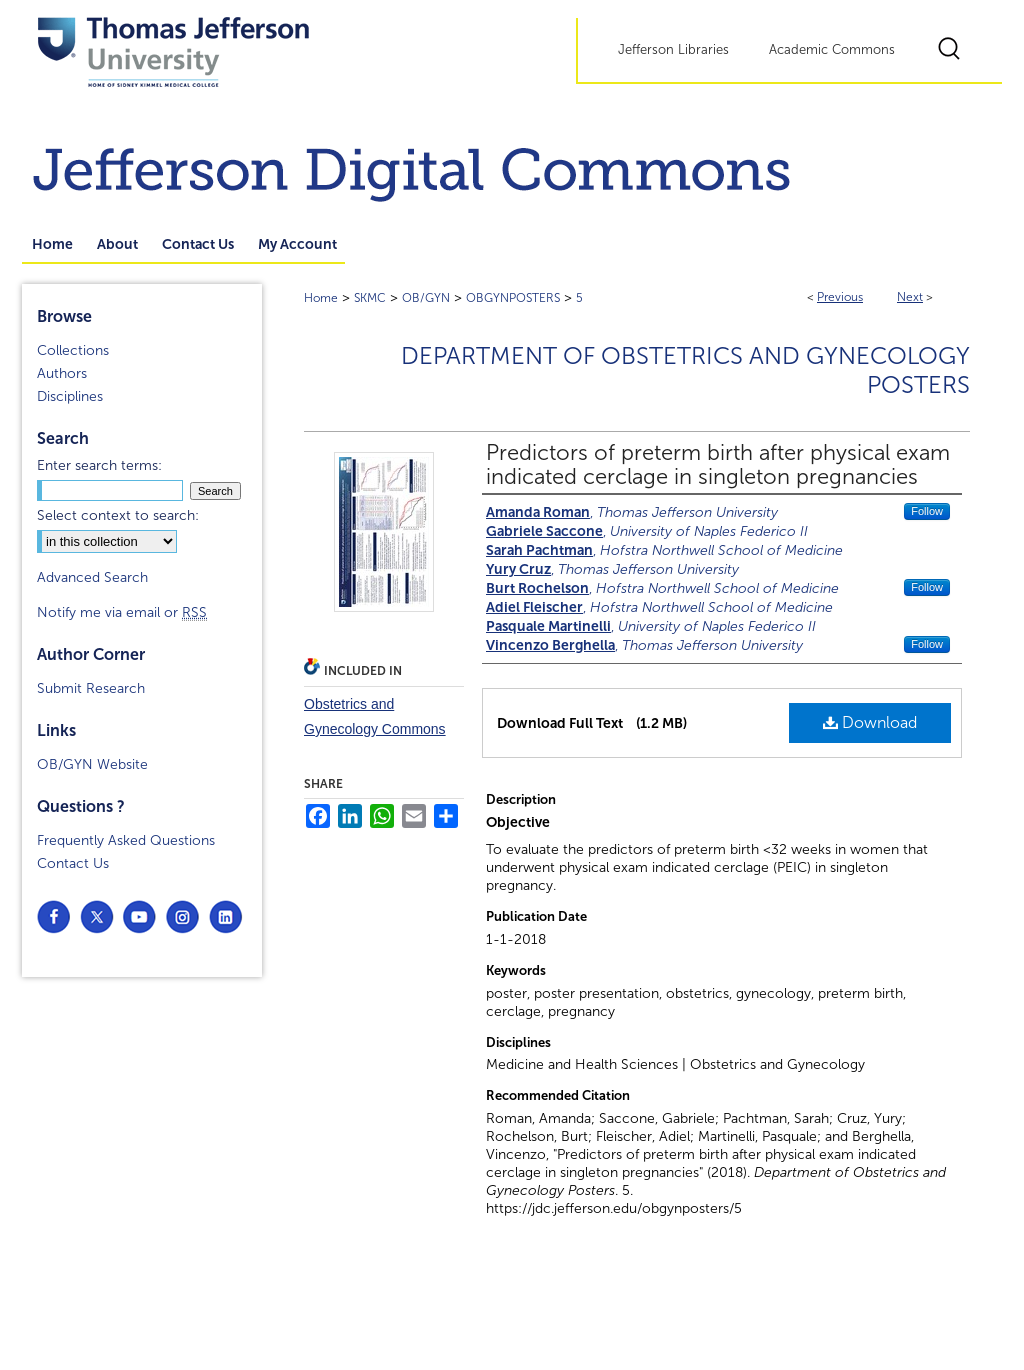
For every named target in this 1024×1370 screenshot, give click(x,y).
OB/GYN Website (92, 764)
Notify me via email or (122, 612)
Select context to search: (118, 515)
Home (321, 298)
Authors (62, 373)
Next (910, 297)
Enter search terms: (99, 465)
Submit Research (91, 688)
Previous (840, 297)
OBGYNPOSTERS (513, 298)
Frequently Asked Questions (126, 840)
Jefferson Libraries (673, 50)
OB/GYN (426, 298)
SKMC (370, 298)
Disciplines (70, 396)
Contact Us (73, 863)
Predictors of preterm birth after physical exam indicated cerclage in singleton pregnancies (718, 465)
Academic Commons (832, 50)
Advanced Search (92, 577)
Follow (927, 511)
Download (870, 722)
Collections (73, 350)
